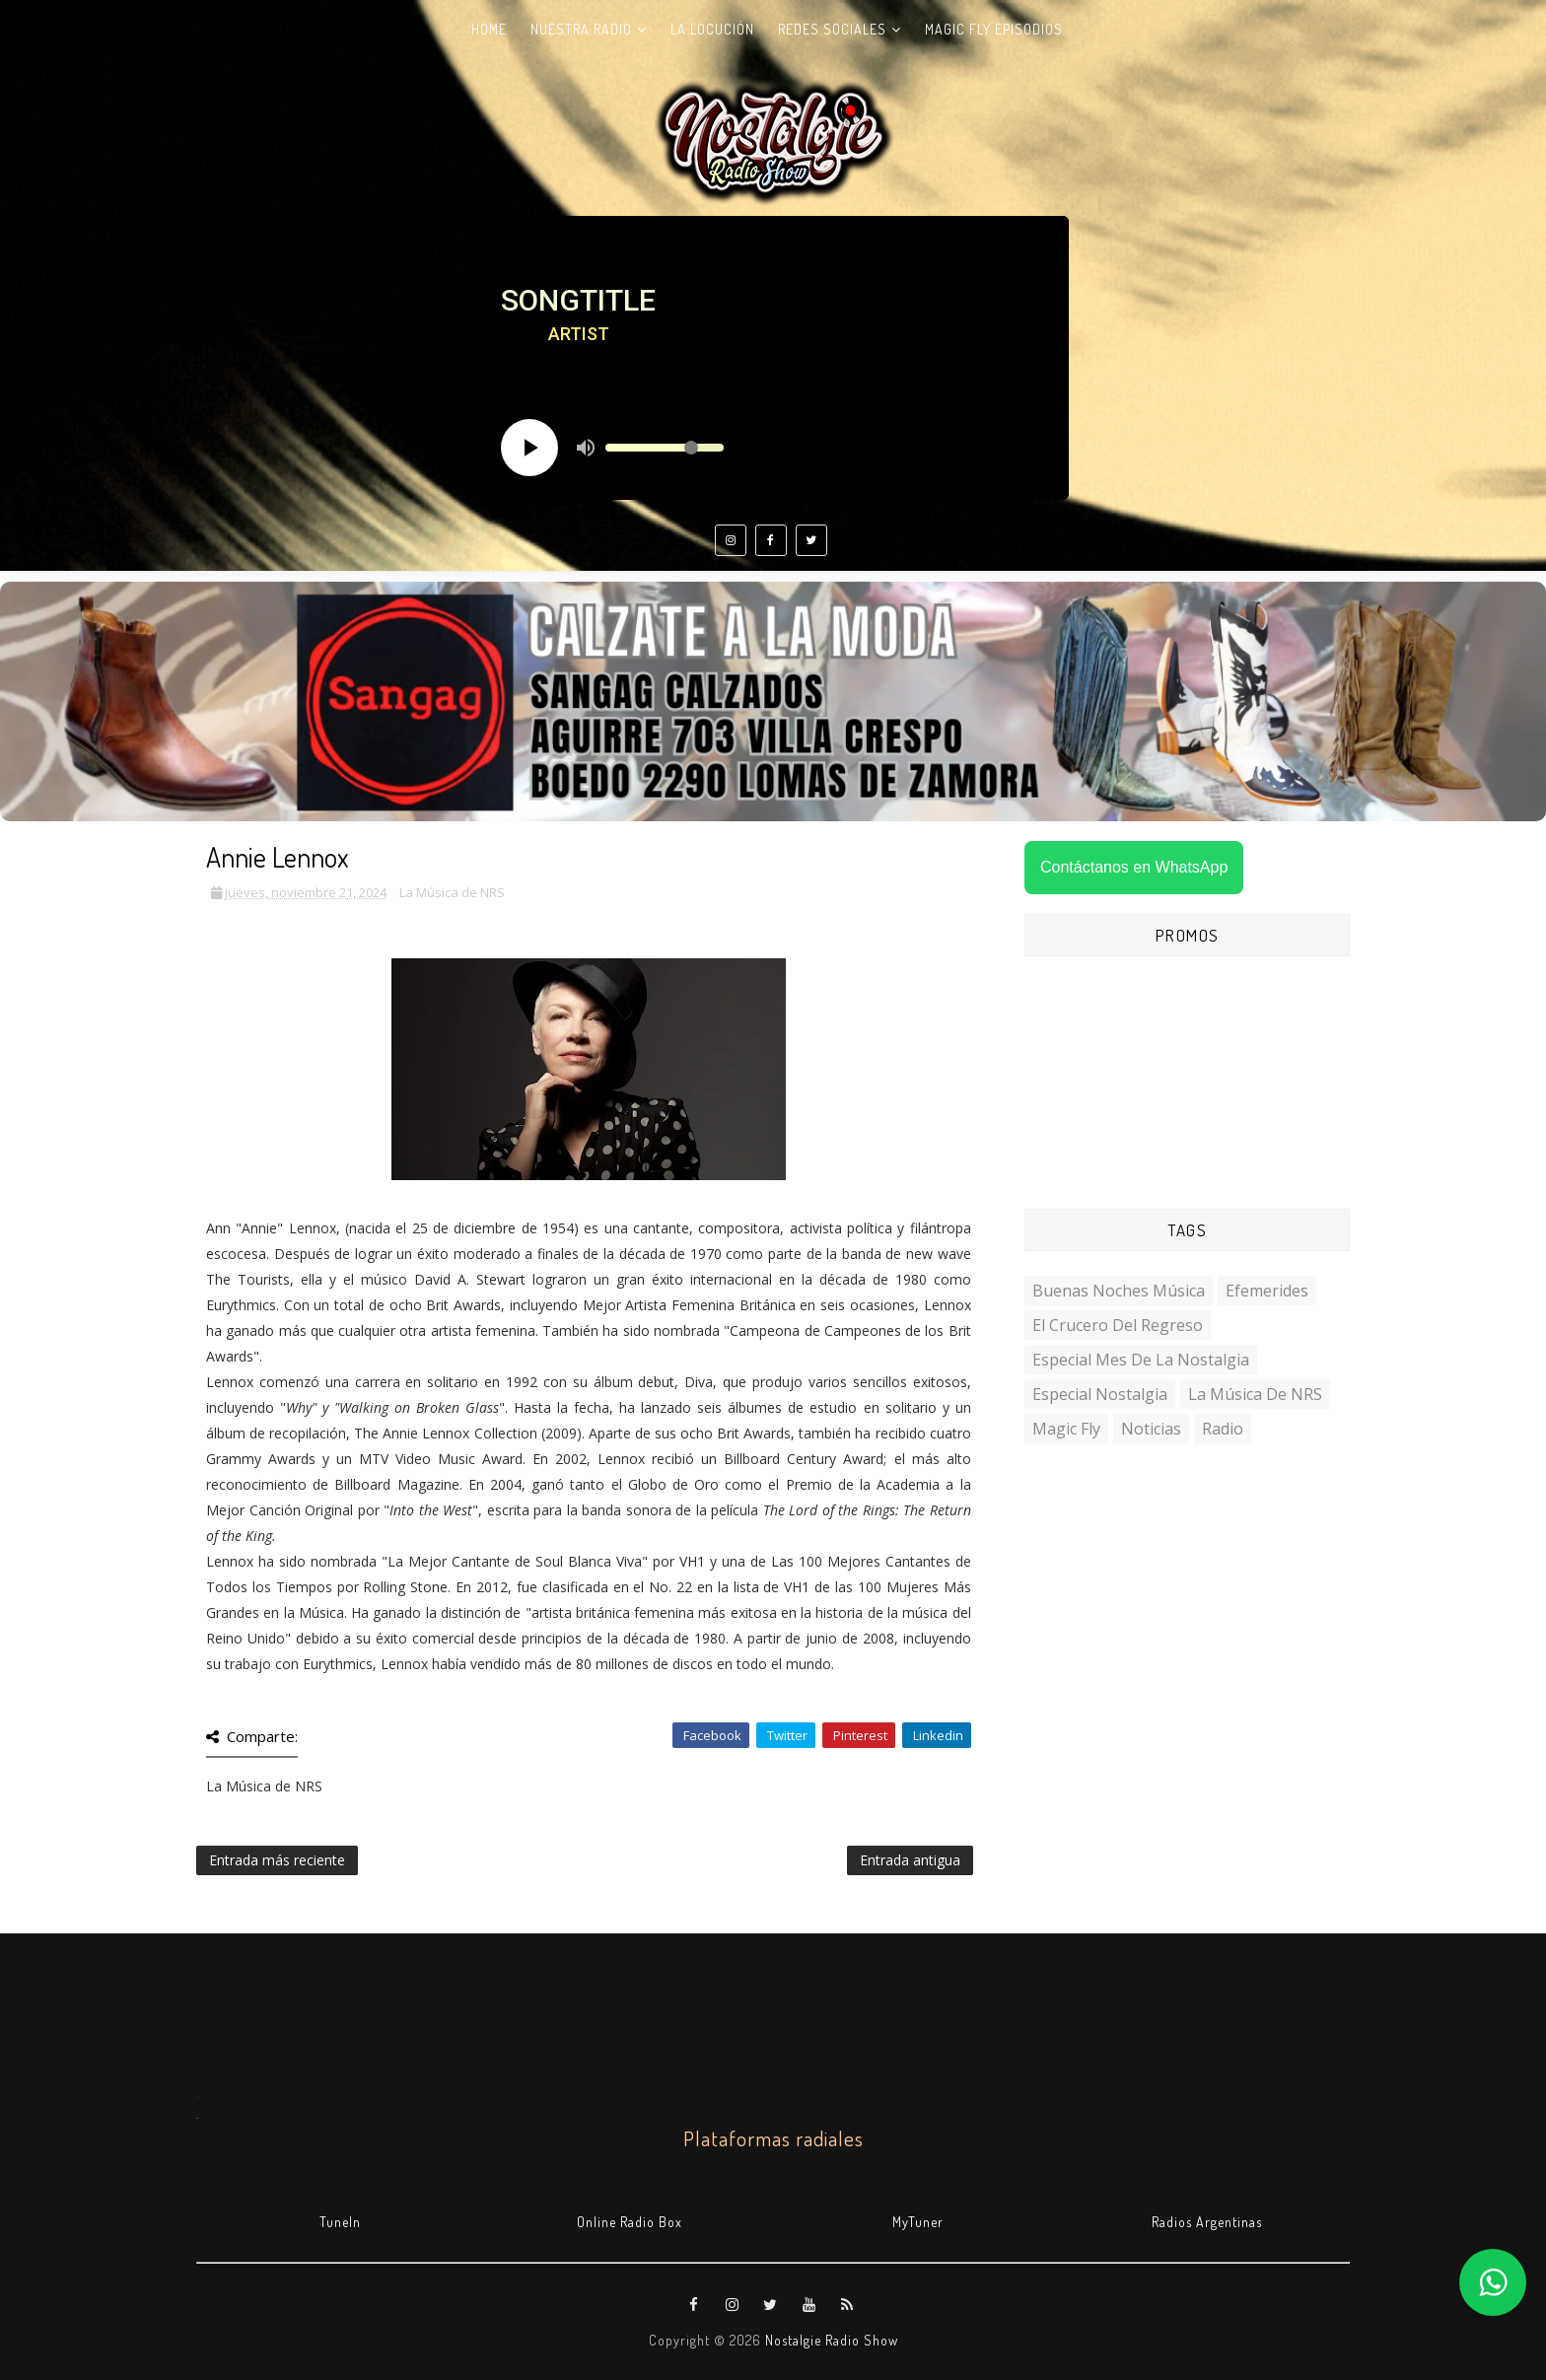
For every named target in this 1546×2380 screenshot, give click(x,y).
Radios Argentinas (1207, 2221)
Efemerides (1267, 1290)
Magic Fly (1066, 1428)
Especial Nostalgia (1099, 1394)
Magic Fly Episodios (994, 29)
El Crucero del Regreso (1117, 1325)
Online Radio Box (629, 2221)
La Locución (712, 29)
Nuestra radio (581, 29)
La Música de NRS (452, 892)
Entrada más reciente (277, 1860)
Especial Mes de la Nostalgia (1140, 1359)
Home (489, 29)
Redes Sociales (832, 29)
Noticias (1151, 1428)
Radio (1222, 1428)
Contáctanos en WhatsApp (1134, 867)
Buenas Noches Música (1118, 1290)
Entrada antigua (910, 1860)
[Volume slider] (664, 448)
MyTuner (918, 2221)
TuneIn (340, 2221)
